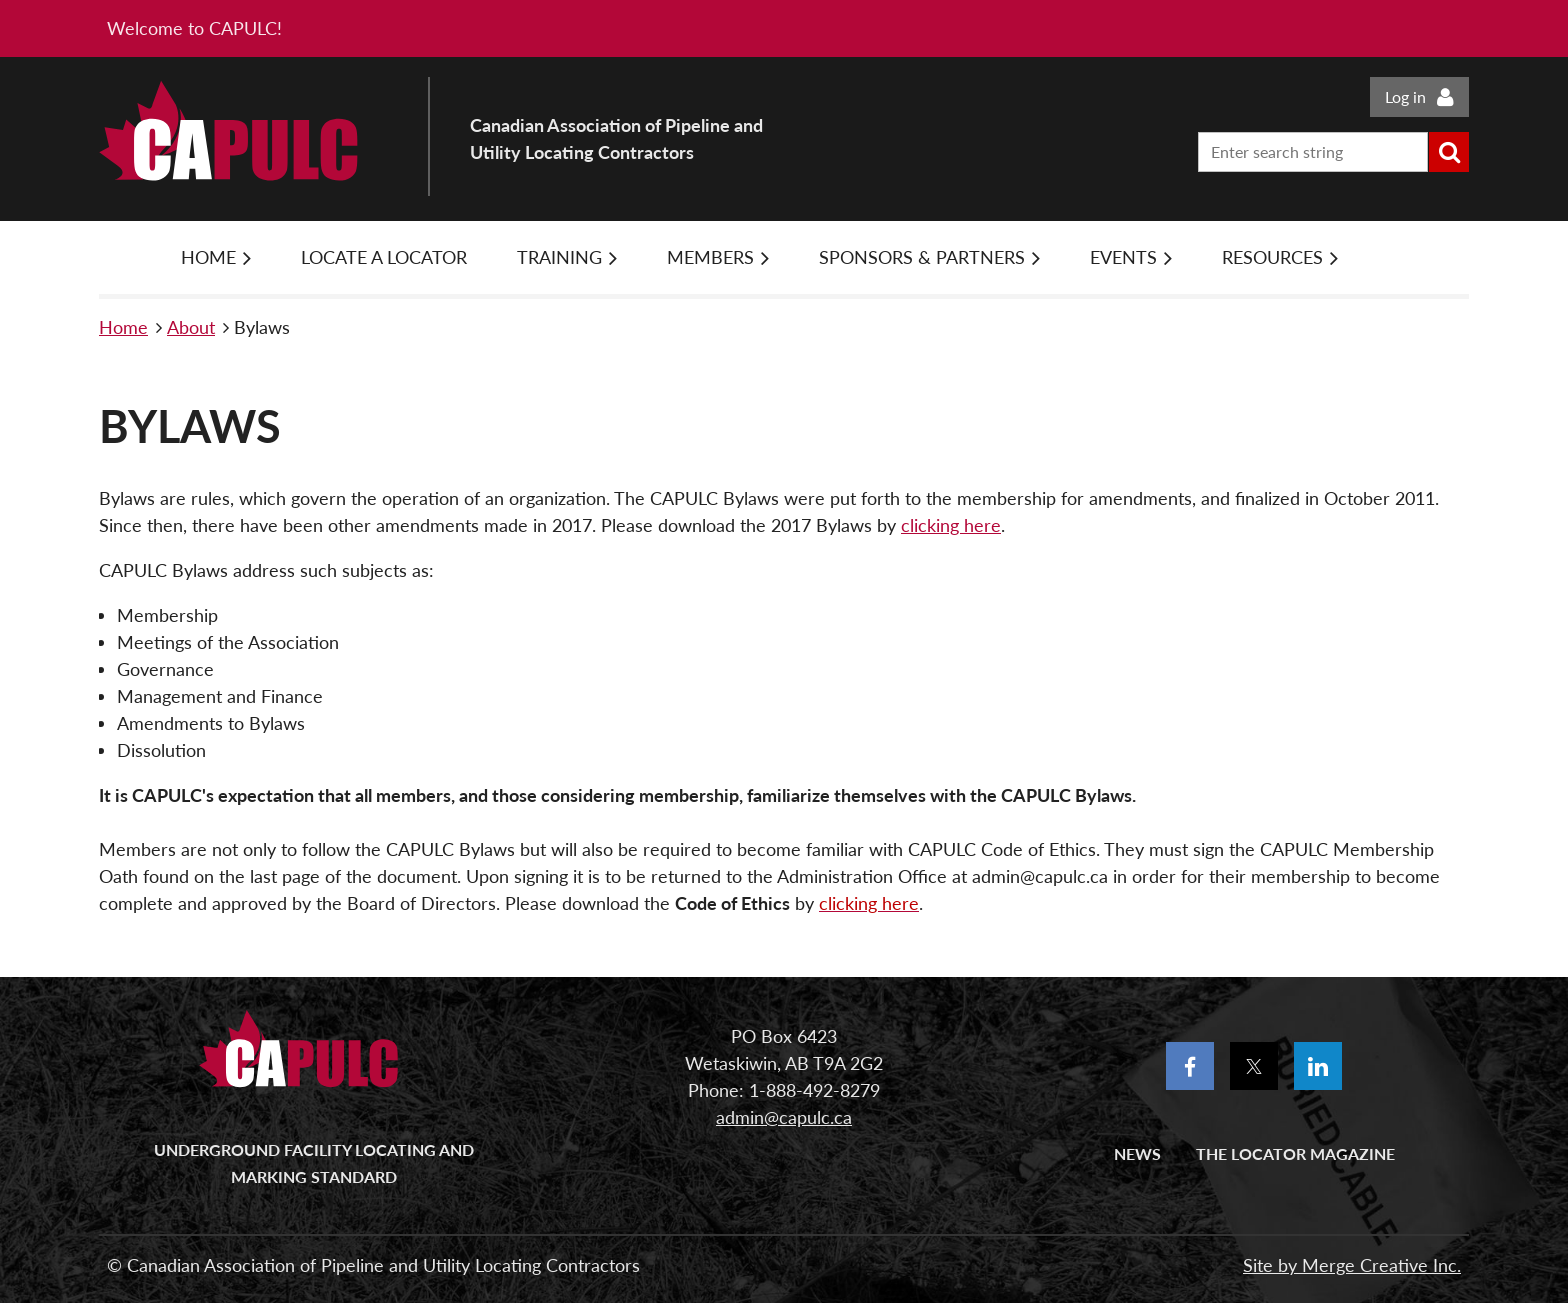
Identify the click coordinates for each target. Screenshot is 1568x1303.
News (1137, 1153)
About (191, 327)
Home (123, 327)
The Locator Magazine (1295, 1153)
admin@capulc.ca (784, 1117)
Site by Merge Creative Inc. (1352, 1265)
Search (1449, 152)
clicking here (951, 525)
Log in (1405, 96)
